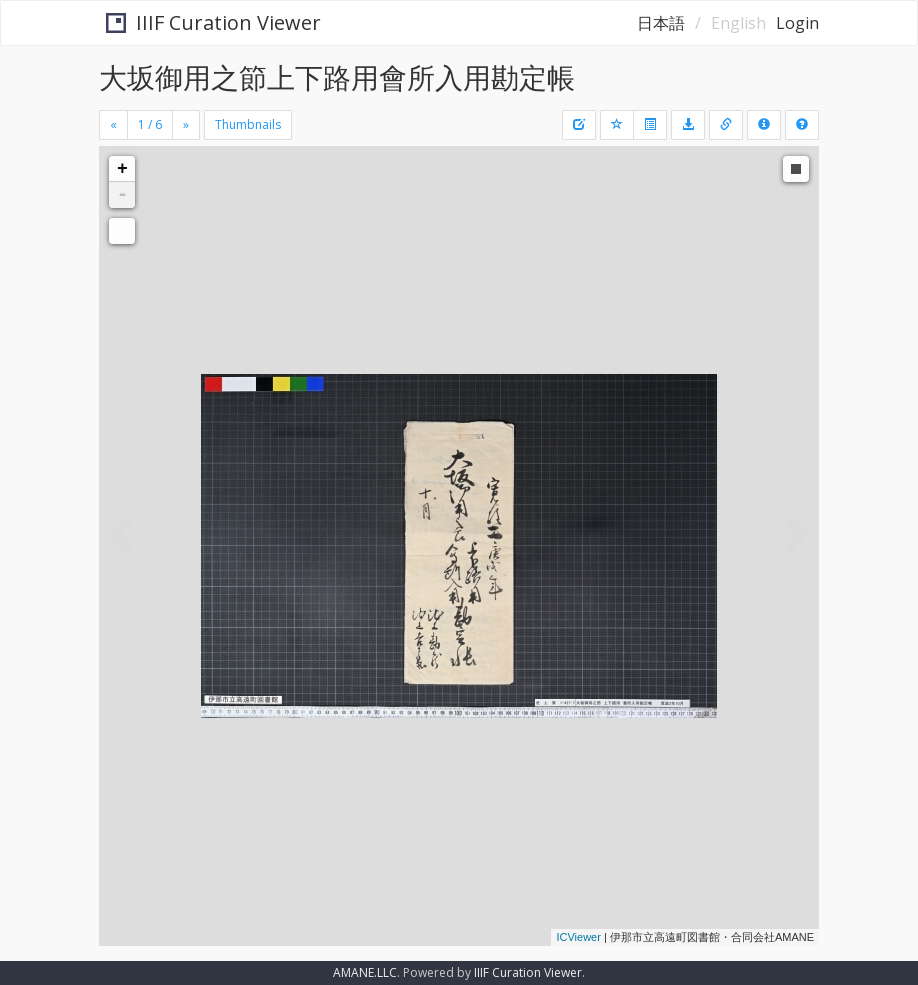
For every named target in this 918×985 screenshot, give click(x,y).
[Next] (186, 125)
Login (797, 23)
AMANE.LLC (365, 972)
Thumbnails (248, 124)
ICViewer (578, 937)
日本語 (661, 23)
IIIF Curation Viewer (207, 22)
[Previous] (113, 125)
